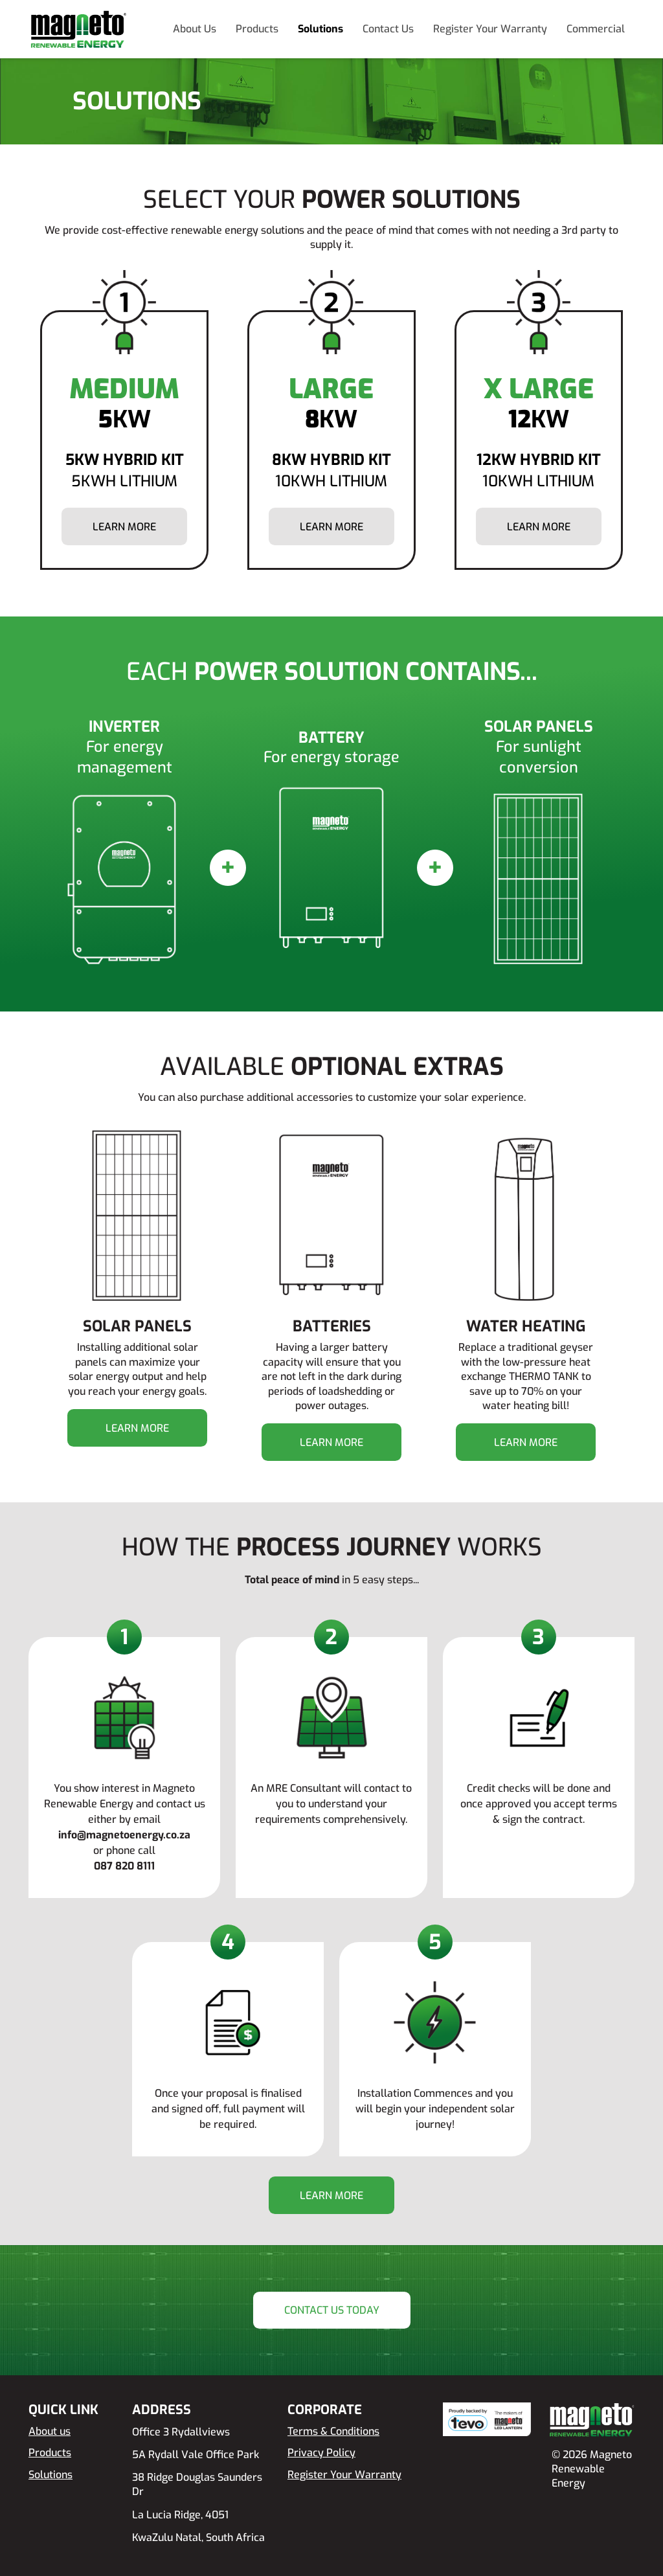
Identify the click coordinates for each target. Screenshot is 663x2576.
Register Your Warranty (490, 29)
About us (49, 2431)
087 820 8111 (124, 1866)
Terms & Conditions (333, 2431)
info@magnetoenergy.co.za (124, 1835)
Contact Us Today (331, 2310)
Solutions (320, 29)
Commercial (596, 29)
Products (257, 29)
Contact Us (388, 29)
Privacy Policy (321, 2452)
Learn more (124, 527)
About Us (194, 29)
